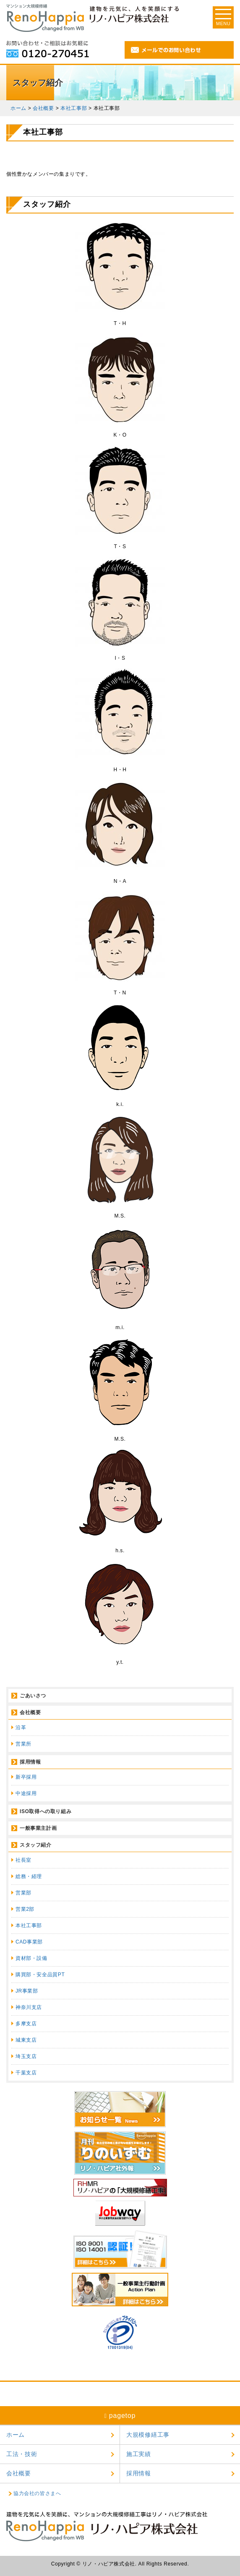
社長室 (23, 1860)
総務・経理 (29, 1876)
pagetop (120, 2415)
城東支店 (26, 2040)
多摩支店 (26, 2024)
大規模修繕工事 (148, 2434)
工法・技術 (21, 2454)
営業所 (23, 1744)
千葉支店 (26, 2073)
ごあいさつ (33, 1696)
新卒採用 (26, 1777)
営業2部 (25, 1909)
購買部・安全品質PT (40, 1975)
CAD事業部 (29, 1942)
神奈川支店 (29, 2007)
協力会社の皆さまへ (37, 2493)
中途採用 (26, 1793)
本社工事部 (29, 1925)
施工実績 (138, 2454)
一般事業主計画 (38, 1828)
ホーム (15, 2434)
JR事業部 (27, 1991)
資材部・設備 (31, 1958)
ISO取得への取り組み (45, 1811)
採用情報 (30, 1762)
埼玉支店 (26, 2056)
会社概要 (30, 1712)
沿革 (21, 1727)
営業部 (23, 1893)
